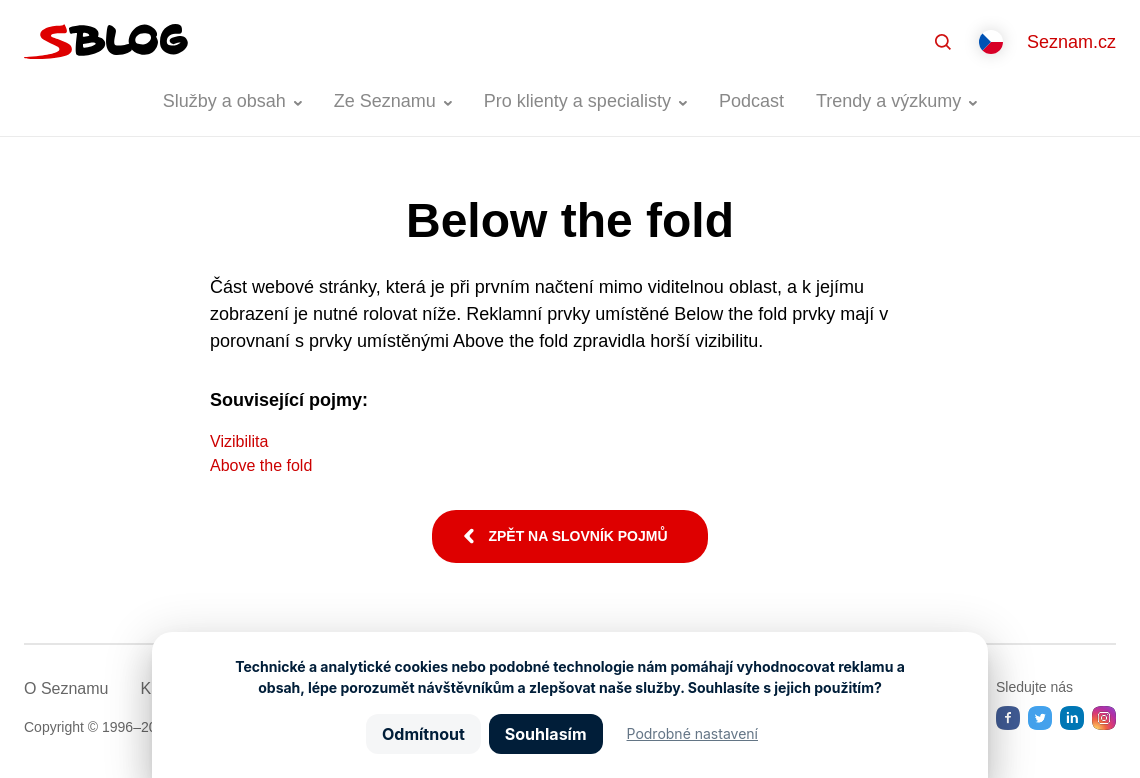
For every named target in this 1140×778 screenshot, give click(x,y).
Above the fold (261, 465)
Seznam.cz (1071, 42)
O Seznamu (66, 688)
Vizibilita (239, 441)
